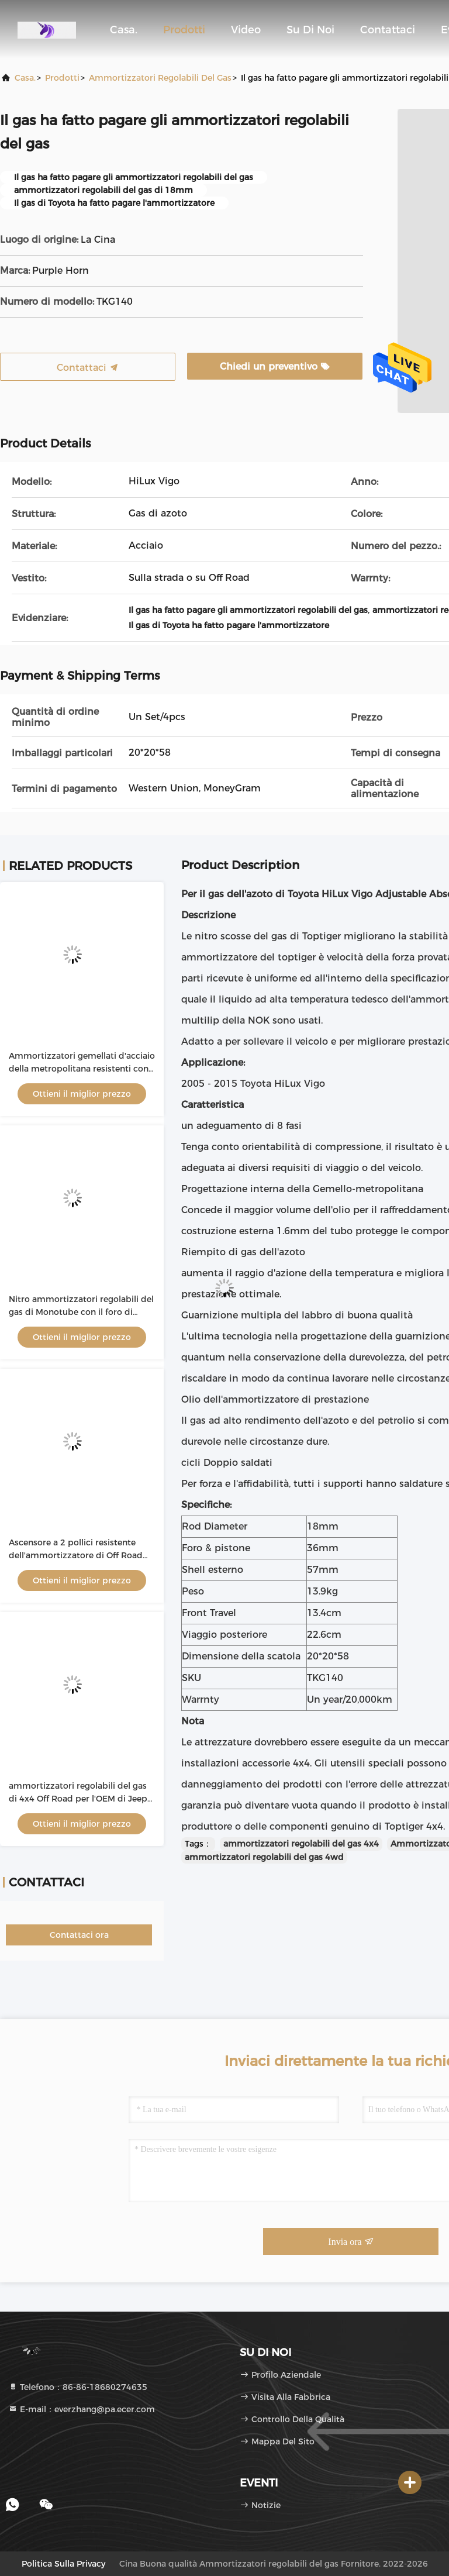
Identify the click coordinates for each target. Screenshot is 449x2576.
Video (246, 29)
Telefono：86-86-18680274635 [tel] (77, 2387)
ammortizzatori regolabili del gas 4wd (264, 1857)
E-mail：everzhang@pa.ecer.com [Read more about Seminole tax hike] (81, 2409)
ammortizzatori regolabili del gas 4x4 (301, 1843)
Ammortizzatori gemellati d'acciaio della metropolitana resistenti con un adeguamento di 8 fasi (82, 1069)
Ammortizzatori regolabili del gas (160, 78)
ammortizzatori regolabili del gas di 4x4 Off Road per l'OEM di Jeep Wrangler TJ (78, 1799)
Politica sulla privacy (63, 2563)
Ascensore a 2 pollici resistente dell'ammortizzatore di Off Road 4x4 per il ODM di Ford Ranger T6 (77, 1555)
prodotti (62, 78)
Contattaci (387, 29)
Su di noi (310, 29)
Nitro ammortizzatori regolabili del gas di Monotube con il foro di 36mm (81, 1312)
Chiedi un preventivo (275, 366)
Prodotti (184, 29)
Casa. (123, 29)
